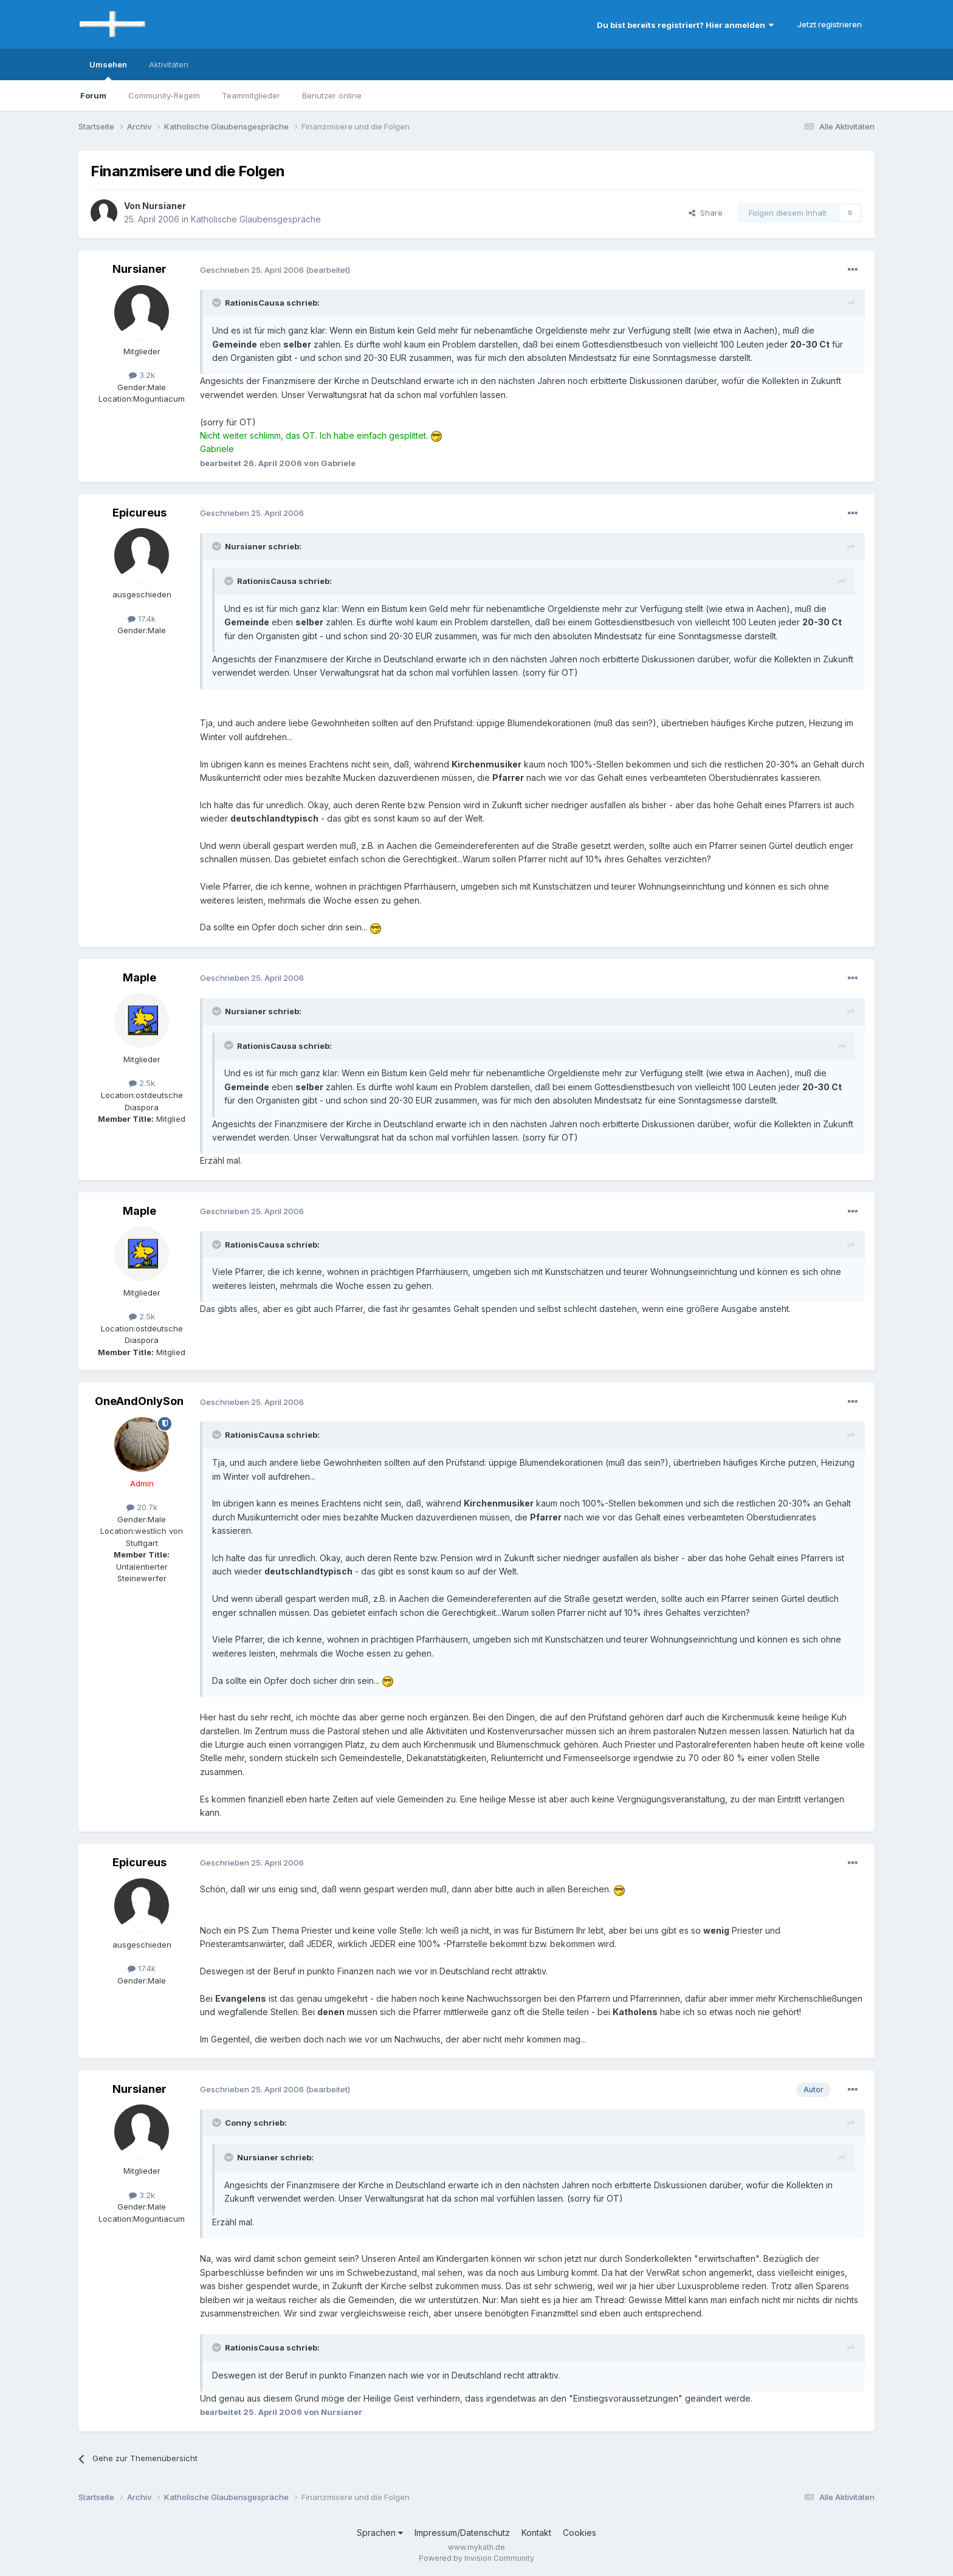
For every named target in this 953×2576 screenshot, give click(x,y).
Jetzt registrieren (829, 24)
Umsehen (108, 70)
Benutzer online (332, 95)
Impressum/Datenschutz (462, 2532)
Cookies (579, 2532)
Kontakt (536, 2532)
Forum (93, 95)
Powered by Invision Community (476, 2558)
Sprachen (380, 2532)
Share (706, 213)
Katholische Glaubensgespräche (256, 219)
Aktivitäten (168, 64)
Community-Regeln (164, 95)
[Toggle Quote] (217, 302)
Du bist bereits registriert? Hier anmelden (685, 25)
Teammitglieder (251, 95)
